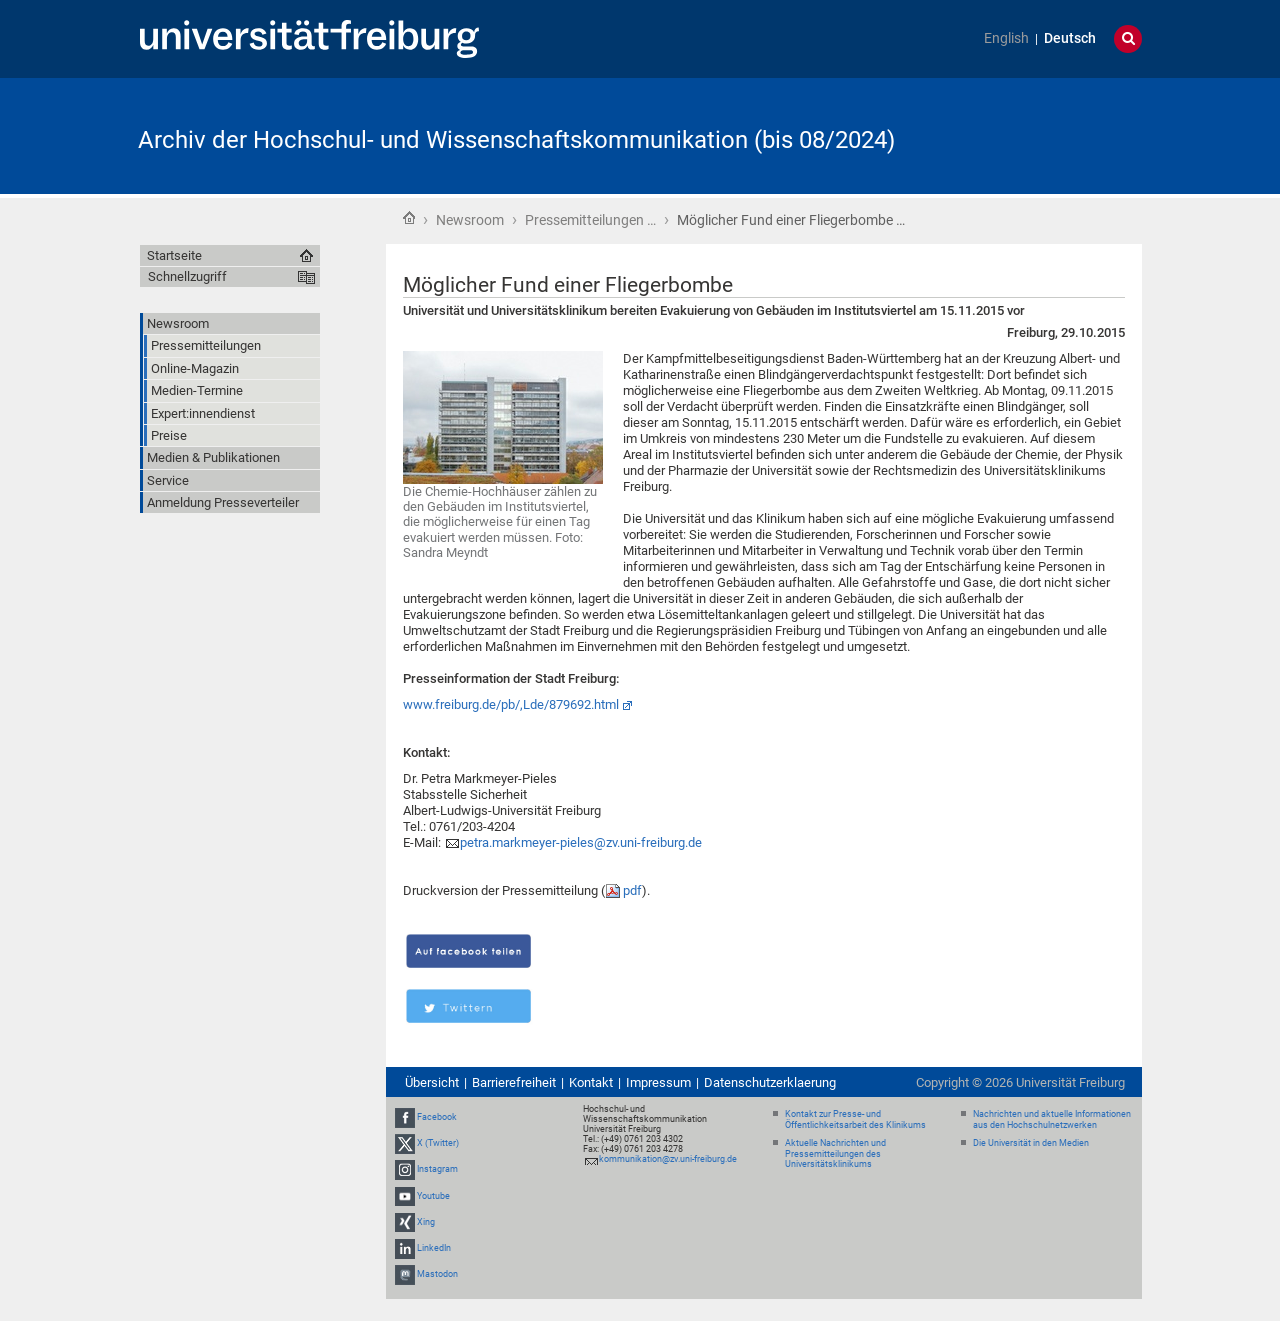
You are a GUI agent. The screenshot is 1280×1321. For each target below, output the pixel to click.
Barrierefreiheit (514, 1082)
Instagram (437, 1170)
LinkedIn (434, 1248)
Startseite (409, 218)
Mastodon (437, 1274)
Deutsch (1070, 38)
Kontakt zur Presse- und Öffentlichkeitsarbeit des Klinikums (855, 1119)
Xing (426, 1222)
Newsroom (470, 220)
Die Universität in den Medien (1031, 1143)
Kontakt (591, 1082)
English (1006, 38)
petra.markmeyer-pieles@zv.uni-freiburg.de (581, 842)
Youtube (433, 1196)
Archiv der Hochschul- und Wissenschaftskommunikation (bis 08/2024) (516, 140)
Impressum (658, 1082)
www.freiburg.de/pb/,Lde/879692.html (511, 704)
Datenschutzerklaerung (770, 1082)
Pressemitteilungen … (590, 220)
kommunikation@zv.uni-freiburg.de (668, 1159)
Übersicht (432, 1082)
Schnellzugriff (187, 276)
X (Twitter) (438, 1143)
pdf (632, 890)
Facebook (437, 1117)
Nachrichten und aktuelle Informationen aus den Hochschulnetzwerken (1052, 1119)
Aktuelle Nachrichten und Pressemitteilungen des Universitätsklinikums (835, 1154)
